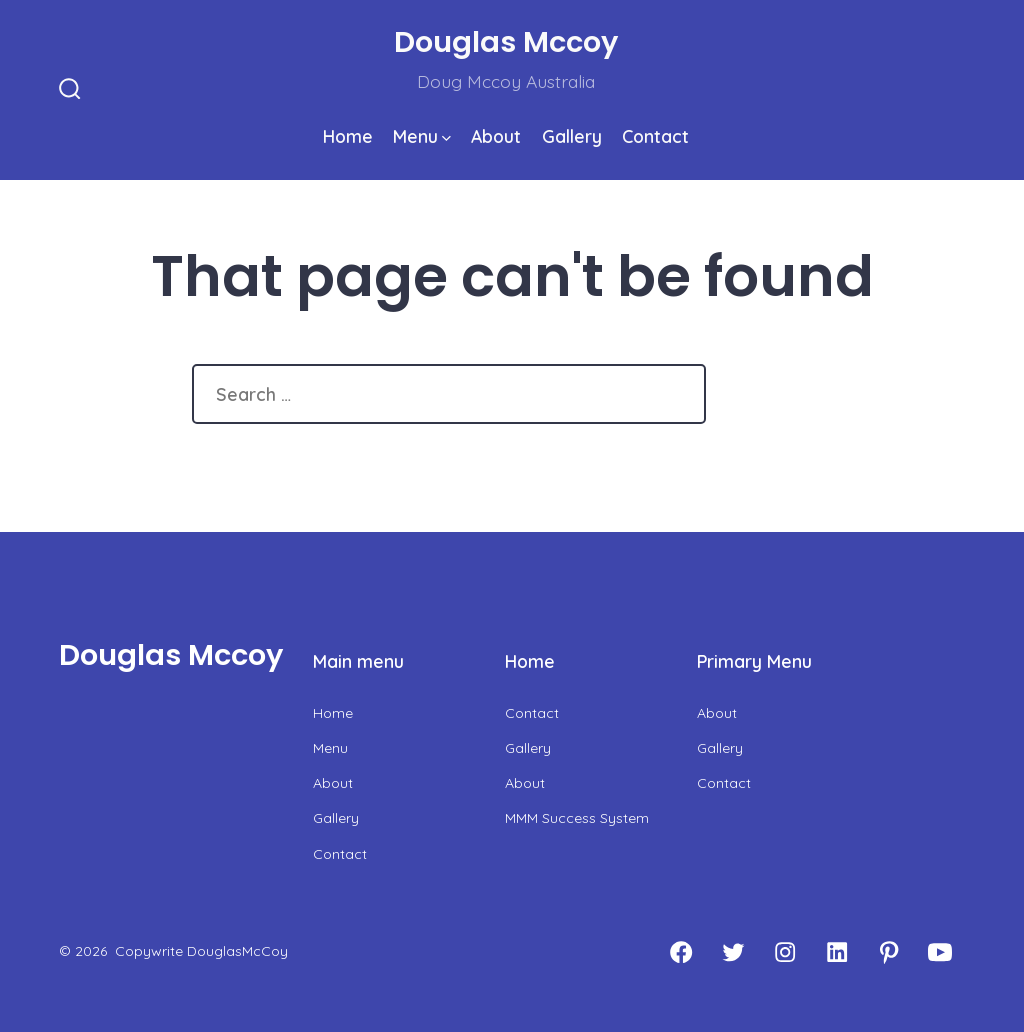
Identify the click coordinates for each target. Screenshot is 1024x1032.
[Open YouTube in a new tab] (940, 952)
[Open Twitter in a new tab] (733, 952)
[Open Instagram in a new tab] (785, 952)
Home (348, 136)
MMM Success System (577, 818)
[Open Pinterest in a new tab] (889, 952)
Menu (422, 136)
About (496, 136)
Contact (655, 136)
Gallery (572, 136)
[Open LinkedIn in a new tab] (837, 952)
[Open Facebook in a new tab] (681, 952)
